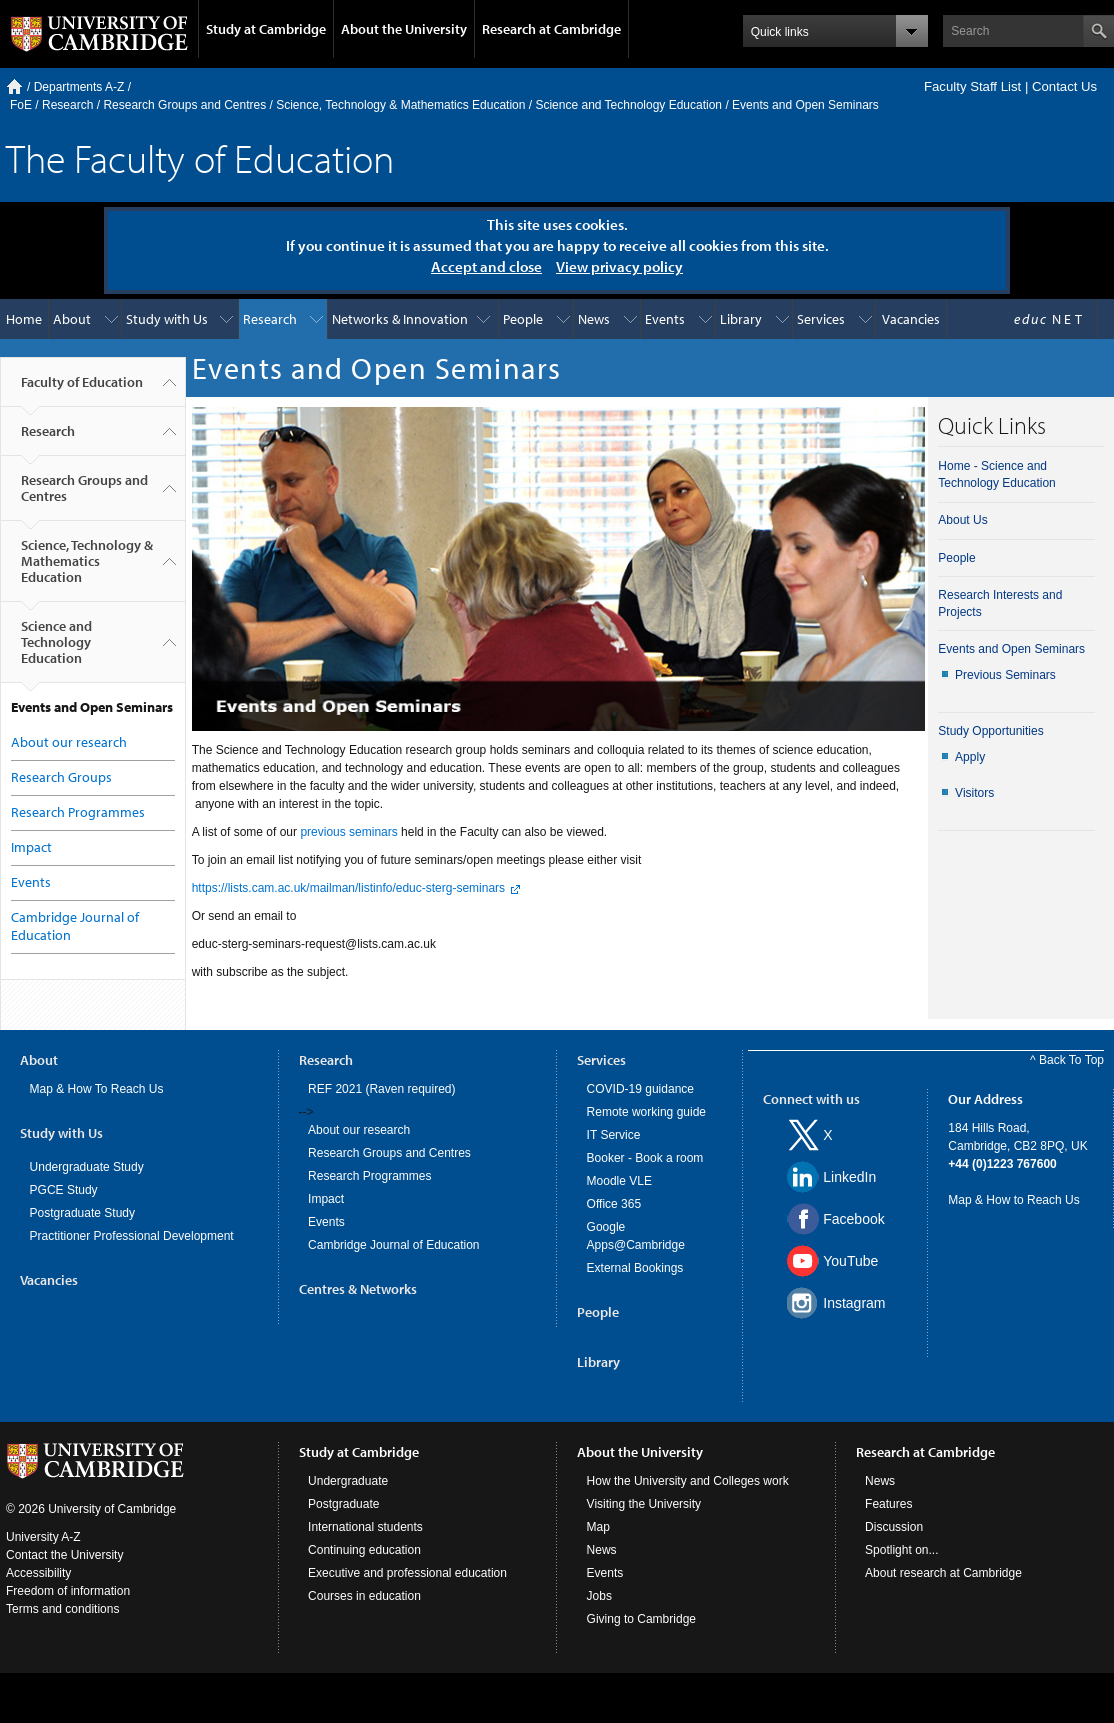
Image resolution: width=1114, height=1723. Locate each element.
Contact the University (64, 1555)
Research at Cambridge (551, 29)
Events (665, 319)
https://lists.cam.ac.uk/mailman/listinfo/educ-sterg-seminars (348, 888)
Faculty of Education (82, 390)
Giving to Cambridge (641, 1619)
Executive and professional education (407, 1573)
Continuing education (364, 1550)
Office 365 (614, 1204)
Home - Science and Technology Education (996, 474)
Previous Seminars (1005, 675)
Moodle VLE (619, 1181)
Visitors (974, 793)
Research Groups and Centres (184, 105)
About (72, 319)
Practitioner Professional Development (132, 1236)
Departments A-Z (79, 87)
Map (598, 1527)
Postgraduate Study (82, 1213)
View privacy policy (619, 266)
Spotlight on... (901, 1550)
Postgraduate (343, 1504)
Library (741, 319)
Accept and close (486, 266)
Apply (970, 757)
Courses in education (364, 1596)
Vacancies (911, 319)
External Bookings (635, 1268)
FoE (21, 105)
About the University (404, 29)
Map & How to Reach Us (1013, 1200)
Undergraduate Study (87, 1167)
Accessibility (38, 1573)
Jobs (599, 1596)
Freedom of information (68, 1591)
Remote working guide (646, 1112)
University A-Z (43, 1537)
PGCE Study (64, 1190)
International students (365, 1527)
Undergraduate (348, 1481)
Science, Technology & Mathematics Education (400, 105)
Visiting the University (644, 1504)
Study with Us (167, 319)
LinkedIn (849, 1177)
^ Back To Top (1067, 1060)
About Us (962, 520)
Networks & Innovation (400, 319)
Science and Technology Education (628, 105)
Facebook (853, 1219)
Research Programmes (78, 812)
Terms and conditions (62, 1609)
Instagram (854, 1303)
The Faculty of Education (200, 157)
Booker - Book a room (645, 1158)
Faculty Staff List (972, 86)
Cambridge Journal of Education (393, 1245)
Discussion (894, 1527)
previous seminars (348, 832)
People (523, 319)
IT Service (614, 1135)
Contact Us (1064, 86)
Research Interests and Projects (1000, 603)
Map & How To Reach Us (97, 1089)
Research (67, 105)
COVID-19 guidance (640, 1089)
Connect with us (811, 1099)
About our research (69, 742)
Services (821, 319)
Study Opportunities (990, 731)
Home (14, 86)
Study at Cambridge (266, 29)
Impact (31, 847)
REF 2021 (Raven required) (381, 1089)
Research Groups (61, 777)
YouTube (850, 1261)
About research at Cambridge (943, 1573)
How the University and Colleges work (688, 1481)
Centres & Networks (358, 1289)
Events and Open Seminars (1011, 649)
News (594, 319)
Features (888, 1504)
